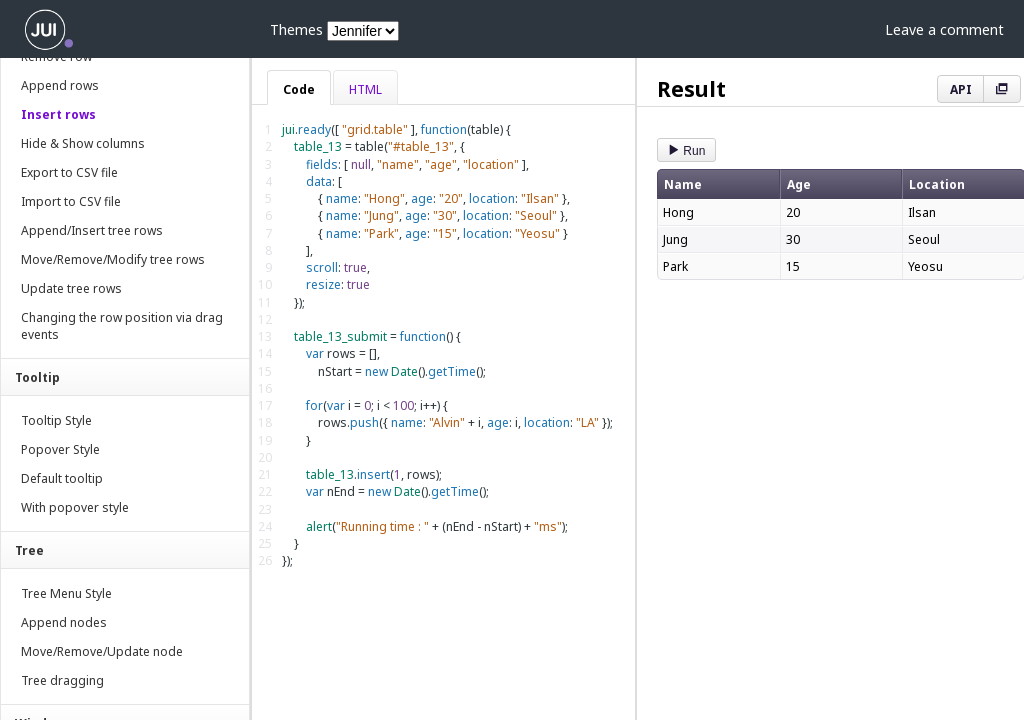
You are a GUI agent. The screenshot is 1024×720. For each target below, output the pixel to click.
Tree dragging (62, 680)
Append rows (60, 85)
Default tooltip (62, 478)
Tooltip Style (56, 420)
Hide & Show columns (83, 143)
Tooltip (37, 377)
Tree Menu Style (66, 593)
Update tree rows (71, 288)
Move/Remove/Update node (102, 651)
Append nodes (64, 622)
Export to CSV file (69, 172)
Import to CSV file (71, 201)
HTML (365, 89)
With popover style (75, 507)
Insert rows (58, 114)
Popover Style (60, 449)
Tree (29, 550)
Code (299, 89)
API (961, 89)
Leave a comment (944, 29)
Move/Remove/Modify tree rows (113, 259)
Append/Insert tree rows (92, 230)
